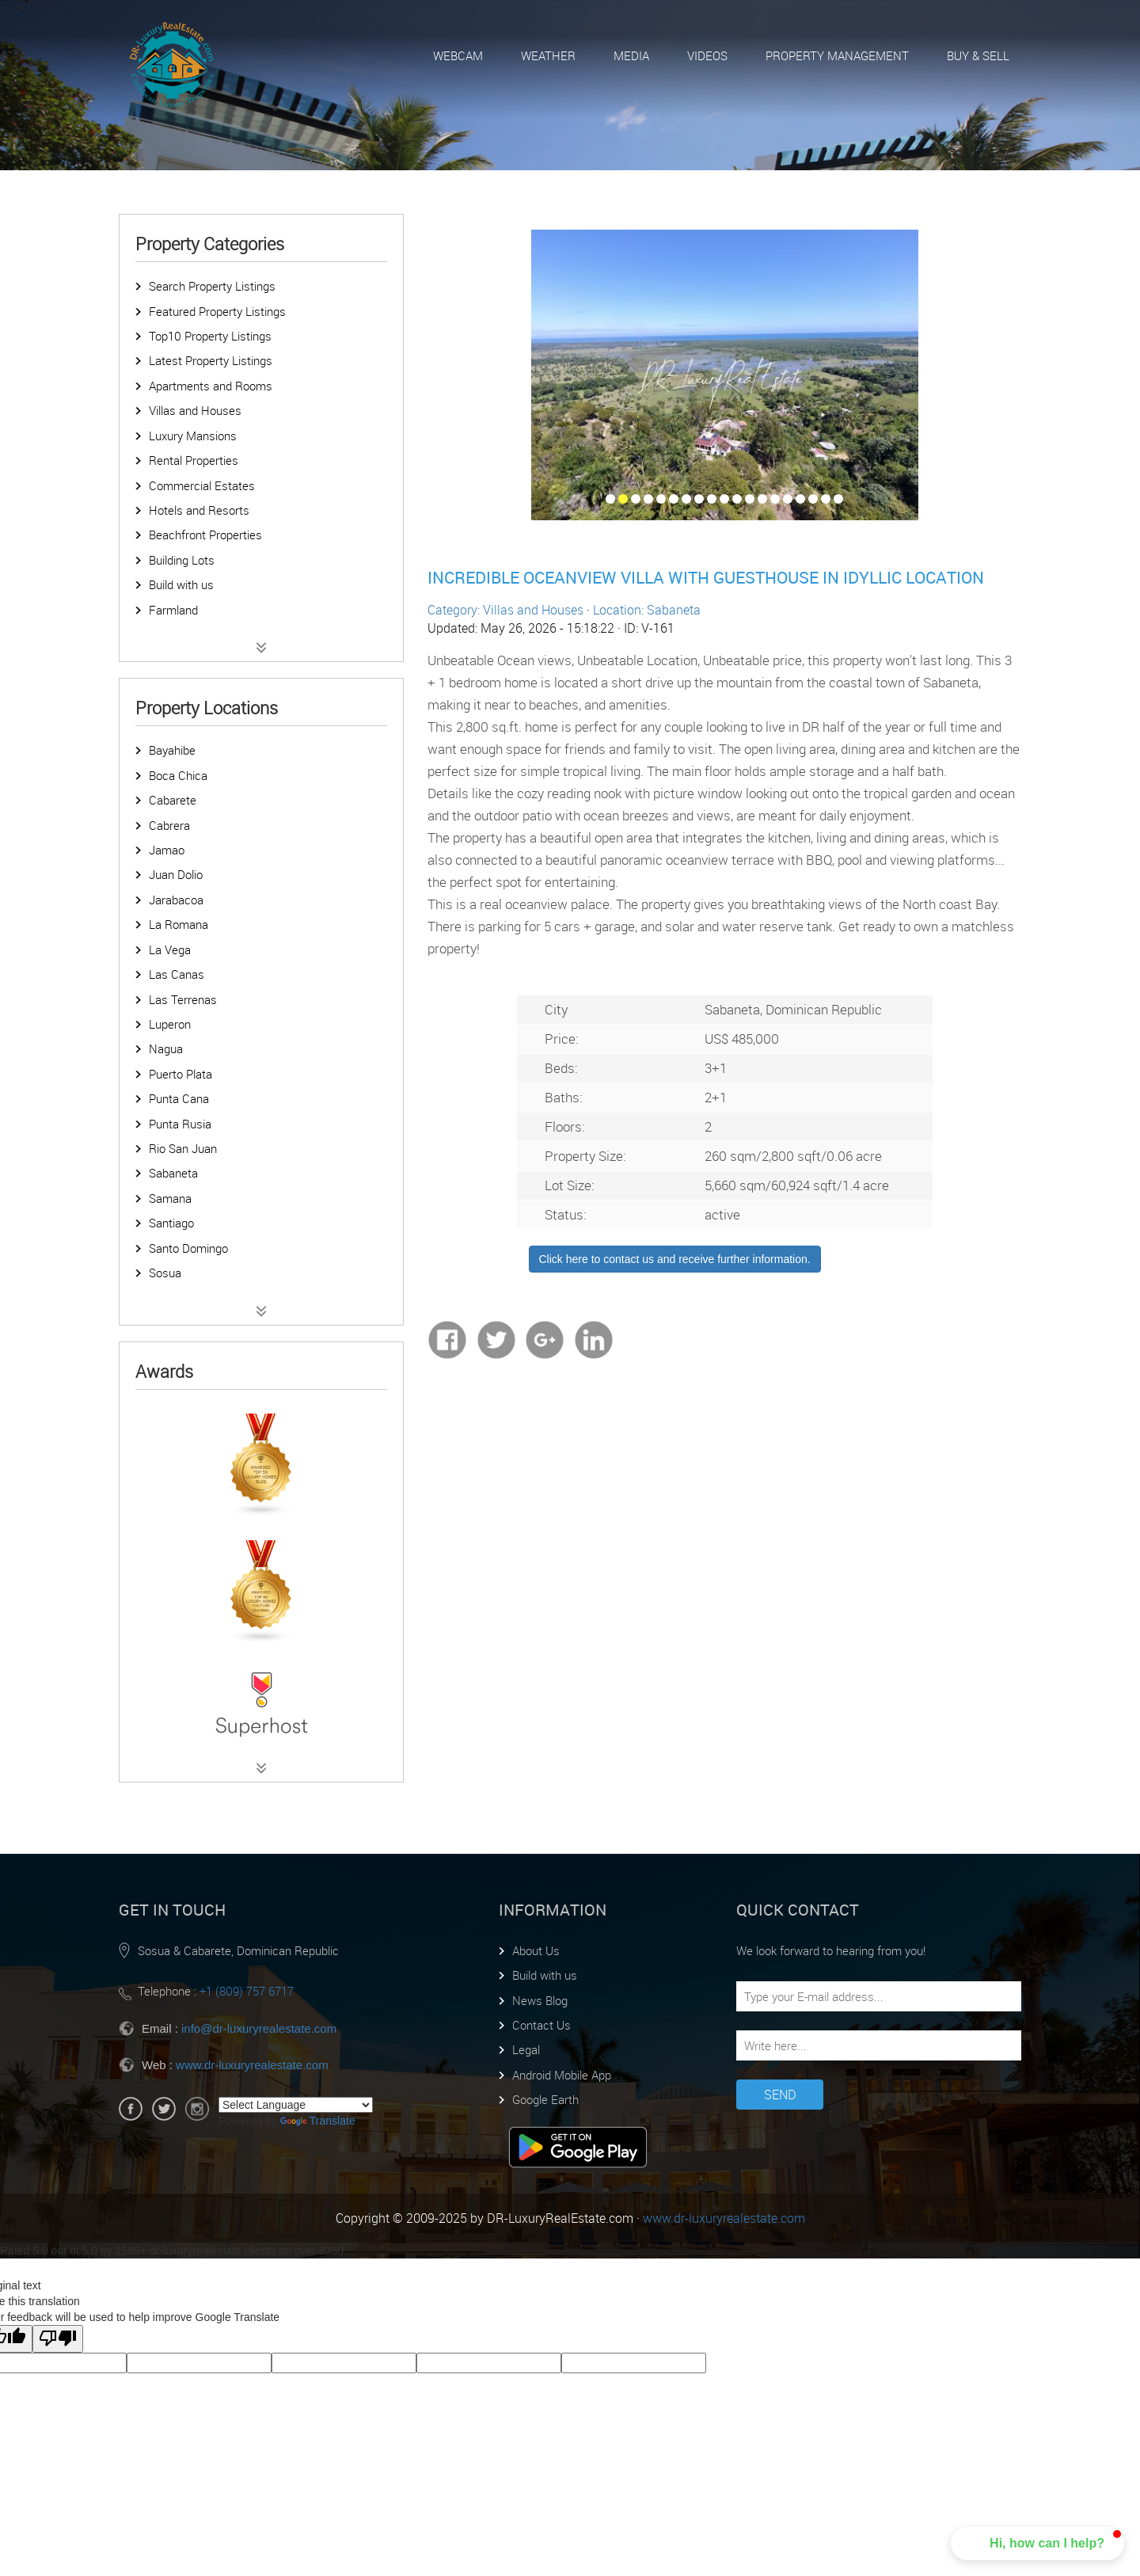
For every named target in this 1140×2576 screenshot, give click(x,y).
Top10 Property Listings (210, 336)
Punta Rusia (180, 1124)
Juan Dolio (176, 874)
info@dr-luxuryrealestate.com (258, 2028)
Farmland (173, 610)
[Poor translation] (57, 2339)
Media (631, 55)
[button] (1037, 2543)
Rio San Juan (183, 1148)
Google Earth (545, 2099)
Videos (707, 55)
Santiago (171, 1223)
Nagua (166, 1048)
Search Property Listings (212, 286)
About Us (536, 1950)
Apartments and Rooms (210, 386)
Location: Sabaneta (647, 609)
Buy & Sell (978, 55)
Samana (170, 1198)
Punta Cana (179, 1098)
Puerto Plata (180, 1074)
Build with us (181, 584)
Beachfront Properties (205, 534)
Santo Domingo (188, 1248)
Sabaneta (173, 1173)
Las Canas (176, 974)
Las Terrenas (183, 999)
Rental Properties (193, 460)
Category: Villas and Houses (505, 609)
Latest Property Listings (210, 360)
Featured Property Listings (217, 311)
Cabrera (169, 825)
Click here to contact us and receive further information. (675, 1259)
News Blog (540, 2000)
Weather (548, 55)
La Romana (178, 924)
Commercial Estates (202, 485)
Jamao (166, 850)
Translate (317, 2120)
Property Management (837, 55)
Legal (526, 2049)
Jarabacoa (176, 899)
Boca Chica (178, 775)
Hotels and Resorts (199, 510)
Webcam (458, 55)
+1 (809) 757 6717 (247, 1991)
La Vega (170, 949)
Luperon (170, 1024)
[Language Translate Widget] (295, 2105)
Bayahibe (172, 750)
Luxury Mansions (193, 435)
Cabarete (172, 800)
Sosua (165, 1272)
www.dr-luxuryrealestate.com (252, 2065)
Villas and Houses (195, 410)
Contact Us (541, 2025)
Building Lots (182, 560)
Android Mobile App (561, 2075)
